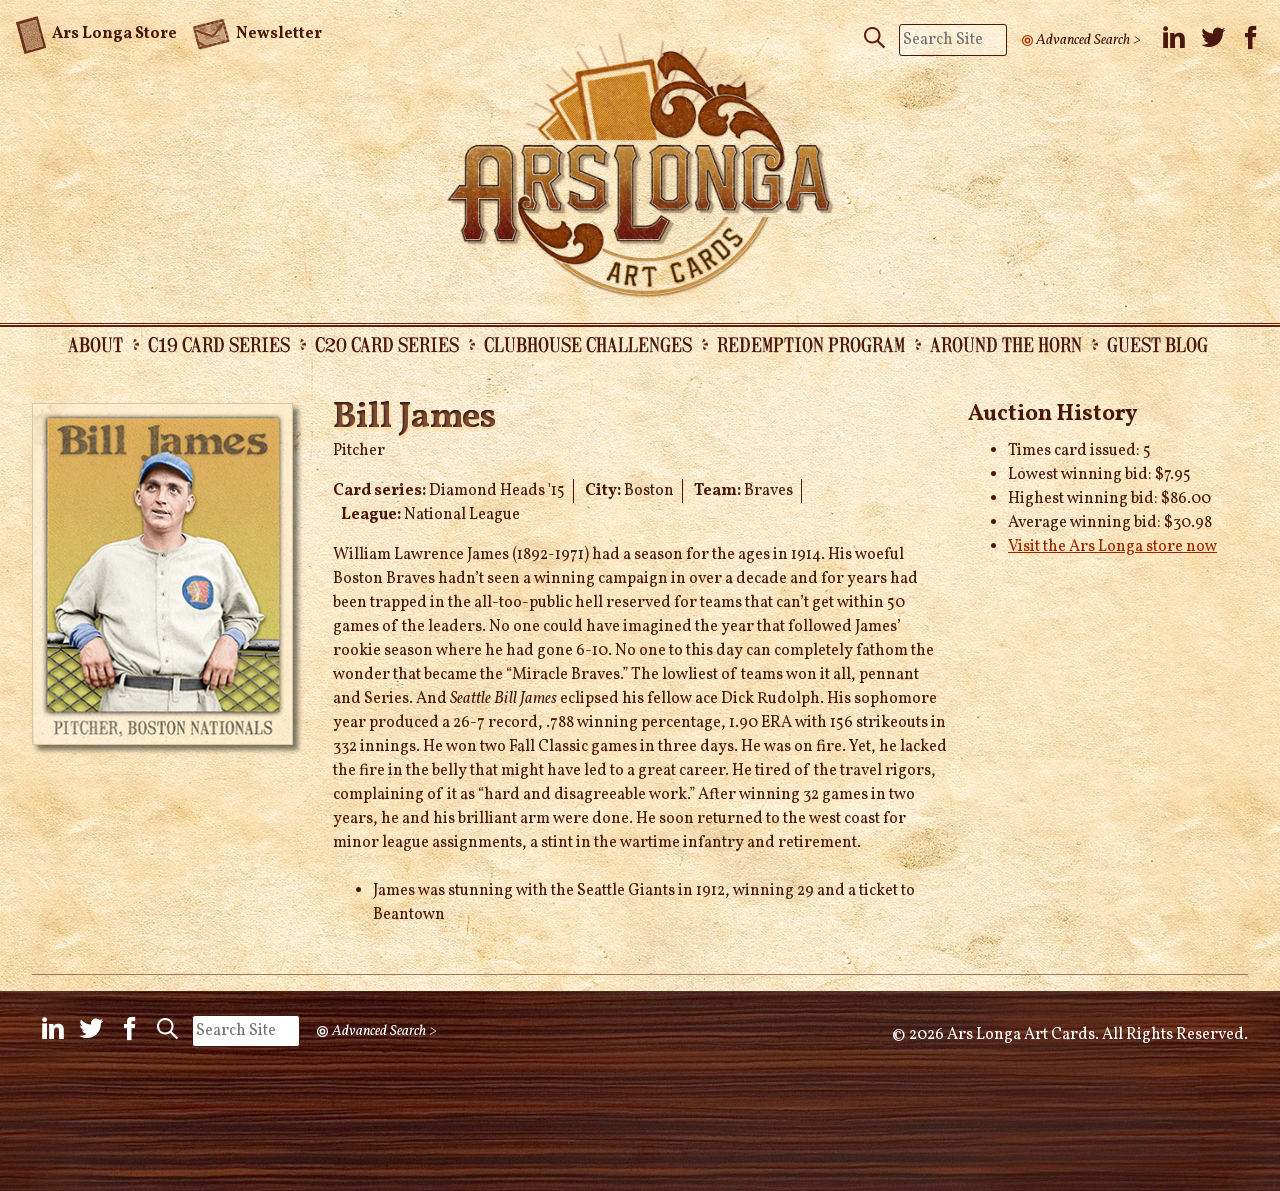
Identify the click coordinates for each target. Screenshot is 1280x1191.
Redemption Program (811, 344)
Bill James (414, 418)
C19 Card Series (219, 344)
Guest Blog (1157, 344)
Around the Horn (1006, 344)
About (95, 344)
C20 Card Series (387, 344)
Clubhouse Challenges (588, 344)
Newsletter (257, 32)
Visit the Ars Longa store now (1112, 547)
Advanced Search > (1088, 40)
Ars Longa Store (96, 31)
